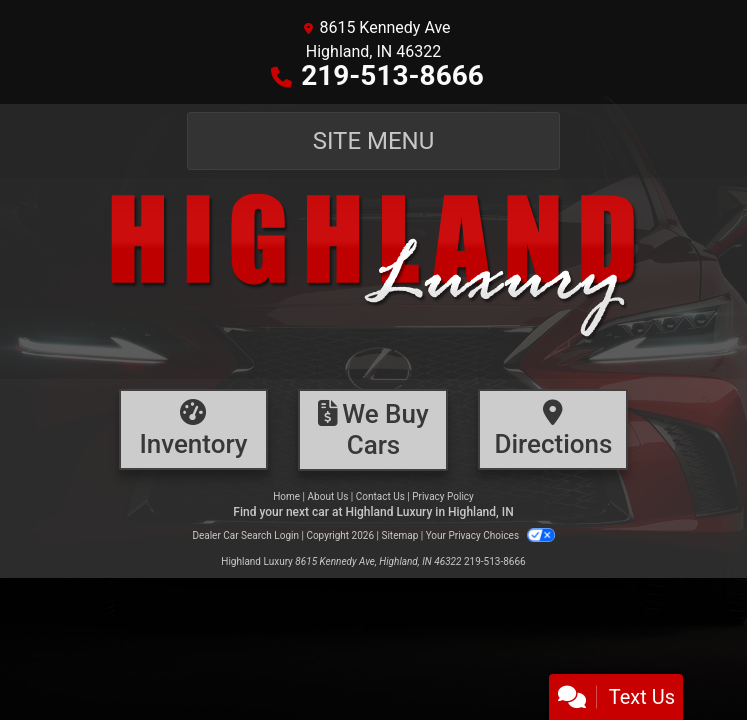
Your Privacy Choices (490, 535)
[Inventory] (194, 429)
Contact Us (380, 496)
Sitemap (399, 535)
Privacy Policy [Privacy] (443, 496)
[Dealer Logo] (373, 278)
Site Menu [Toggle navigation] (374, 141)
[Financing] (373, 430)
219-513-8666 (392, 75)
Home (286, 496)
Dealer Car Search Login (245, 535)
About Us (328, 496)
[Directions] (553, 429)
